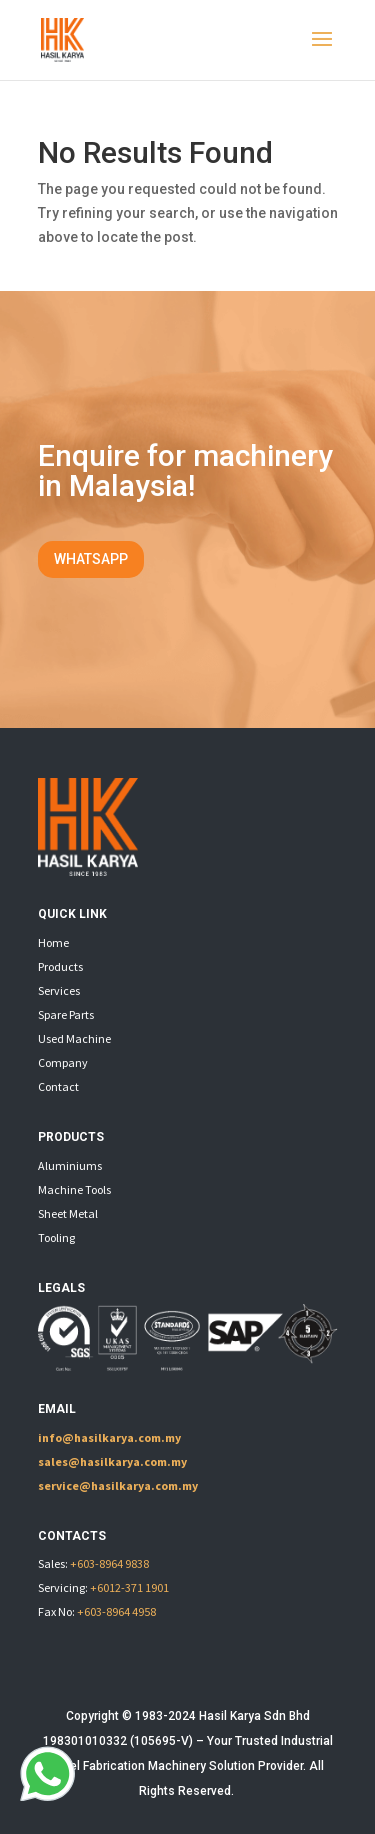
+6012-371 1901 (129, 1587)
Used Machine (74, 1038)
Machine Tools (74, 1189)
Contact (58, 1086)
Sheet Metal (68, 1213)
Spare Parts (66, 1014)
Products (60, 966)
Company (63, 1062)
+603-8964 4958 (116, 1611)
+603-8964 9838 (109, 1563)
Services (59, 990)
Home (53, 942)
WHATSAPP (91, 559)
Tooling (56, 1237)
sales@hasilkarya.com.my (112, 1461)
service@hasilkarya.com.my (118, 1485)
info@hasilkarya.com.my (109, 1437)
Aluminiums (70, 1165)
